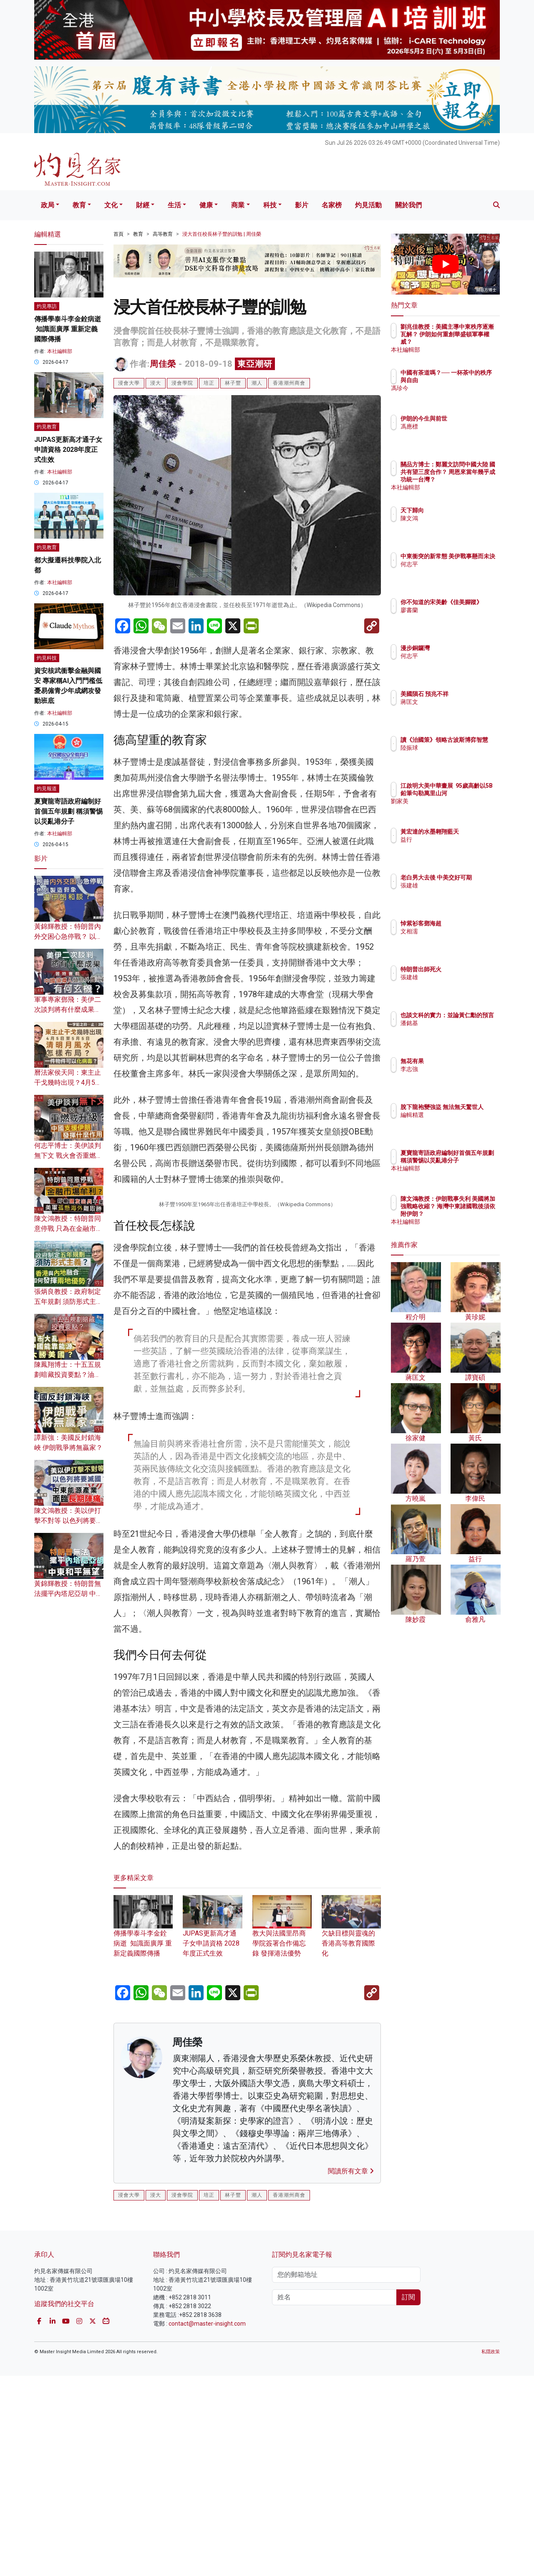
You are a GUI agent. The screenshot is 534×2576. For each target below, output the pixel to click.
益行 (455, 847)
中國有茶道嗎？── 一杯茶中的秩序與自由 (471, 380)
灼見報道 (47, 788)
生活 (174, 205)
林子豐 (233, 383)
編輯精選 (461, 1122)
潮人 (257, 383)
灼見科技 (47, 658)
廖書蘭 (458, 617)
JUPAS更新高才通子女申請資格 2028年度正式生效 (212, 2133)
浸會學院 (182, 383)
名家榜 (332, 205)
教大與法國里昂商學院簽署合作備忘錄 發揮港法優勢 (282, 2133)
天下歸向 (461, 510)
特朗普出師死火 (469, 969)
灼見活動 (368, 205)
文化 (111, 205)
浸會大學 (129, 383)
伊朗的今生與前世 (472, 418)
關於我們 (408, 205)
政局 (47, 205)
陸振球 (458, 755)
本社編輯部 (59, 351)
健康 (206, 205)
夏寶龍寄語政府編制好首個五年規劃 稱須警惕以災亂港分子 (68, 811)
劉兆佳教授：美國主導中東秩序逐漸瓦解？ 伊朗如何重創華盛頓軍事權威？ (472, 341)
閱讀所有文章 (351, 2372)
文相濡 (458, 931)
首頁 (118, 234)
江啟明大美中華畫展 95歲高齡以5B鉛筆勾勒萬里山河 (472, 793)
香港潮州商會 (289, 383)
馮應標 (458, 426)
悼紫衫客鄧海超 (469, 923)
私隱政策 (490, 2552)
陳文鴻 (458, 518)
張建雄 (458, 893)
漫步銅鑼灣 (464, 648)
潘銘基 (458, 1030)
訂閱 (408, 2498)
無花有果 (461, 1061)
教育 (79, 205)
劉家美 (458, 808)
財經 (142, 205)
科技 (270, 205)
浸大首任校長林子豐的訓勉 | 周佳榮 (221, 234)
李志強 (458, 1069)
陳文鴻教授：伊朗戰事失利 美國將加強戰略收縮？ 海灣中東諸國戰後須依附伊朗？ (472, 1214)
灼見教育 (47, 427)
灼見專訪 (47, 306)
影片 (301, 205)
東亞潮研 (254, 364)
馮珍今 (458, 395)
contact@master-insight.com (207, 2524)
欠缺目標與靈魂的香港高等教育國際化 (351, 2133)
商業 (237, 205)
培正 (209, 383)
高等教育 (163, 234)
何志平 (458, 571)
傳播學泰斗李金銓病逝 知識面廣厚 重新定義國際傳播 (143, 2133)
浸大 (155, 383)
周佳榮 (163, 364)
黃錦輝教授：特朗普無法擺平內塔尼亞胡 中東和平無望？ (68, 1594)
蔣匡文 (458, 709)
